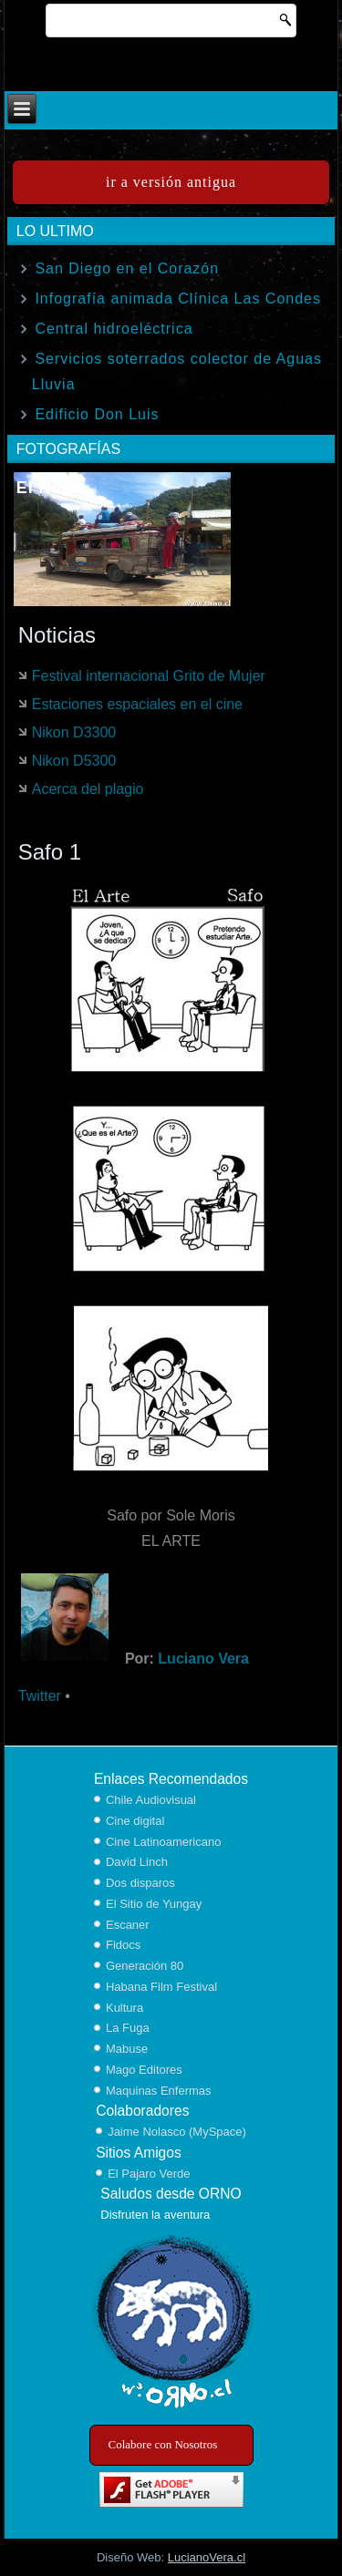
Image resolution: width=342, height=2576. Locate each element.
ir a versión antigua (171, 182)
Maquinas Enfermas (159, 2090)
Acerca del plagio (88, 789)
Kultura (124, 2007)
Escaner (128, 1925)
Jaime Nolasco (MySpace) (177, 2131)
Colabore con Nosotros (163, 2444)
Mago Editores (144, 2069)
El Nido (47, 488)
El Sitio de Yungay (154, 1904)
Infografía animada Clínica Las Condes (178, 298)
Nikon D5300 (74, 760)
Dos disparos (140, 1883)
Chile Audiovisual (151, 1800)
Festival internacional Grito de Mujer (148, 676)
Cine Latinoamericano (163, 1842)
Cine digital (135, 1821)
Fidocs (123, 1945)
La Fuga (128, 2028)
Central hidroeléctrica (113, 328)
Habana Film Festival (161, 1987)
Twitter (39, 1696)
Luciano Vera (203, 1658)
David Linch (137, 1862)
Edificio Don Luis (97, 414)
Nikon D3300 (74, 732)
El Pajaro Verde (149, 2173)
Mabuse (127, 2049)
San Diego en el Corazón (127, 268)
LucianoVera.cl (206, 2557)
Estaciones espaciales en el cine (137, 704)
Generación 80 (144, 1966)
